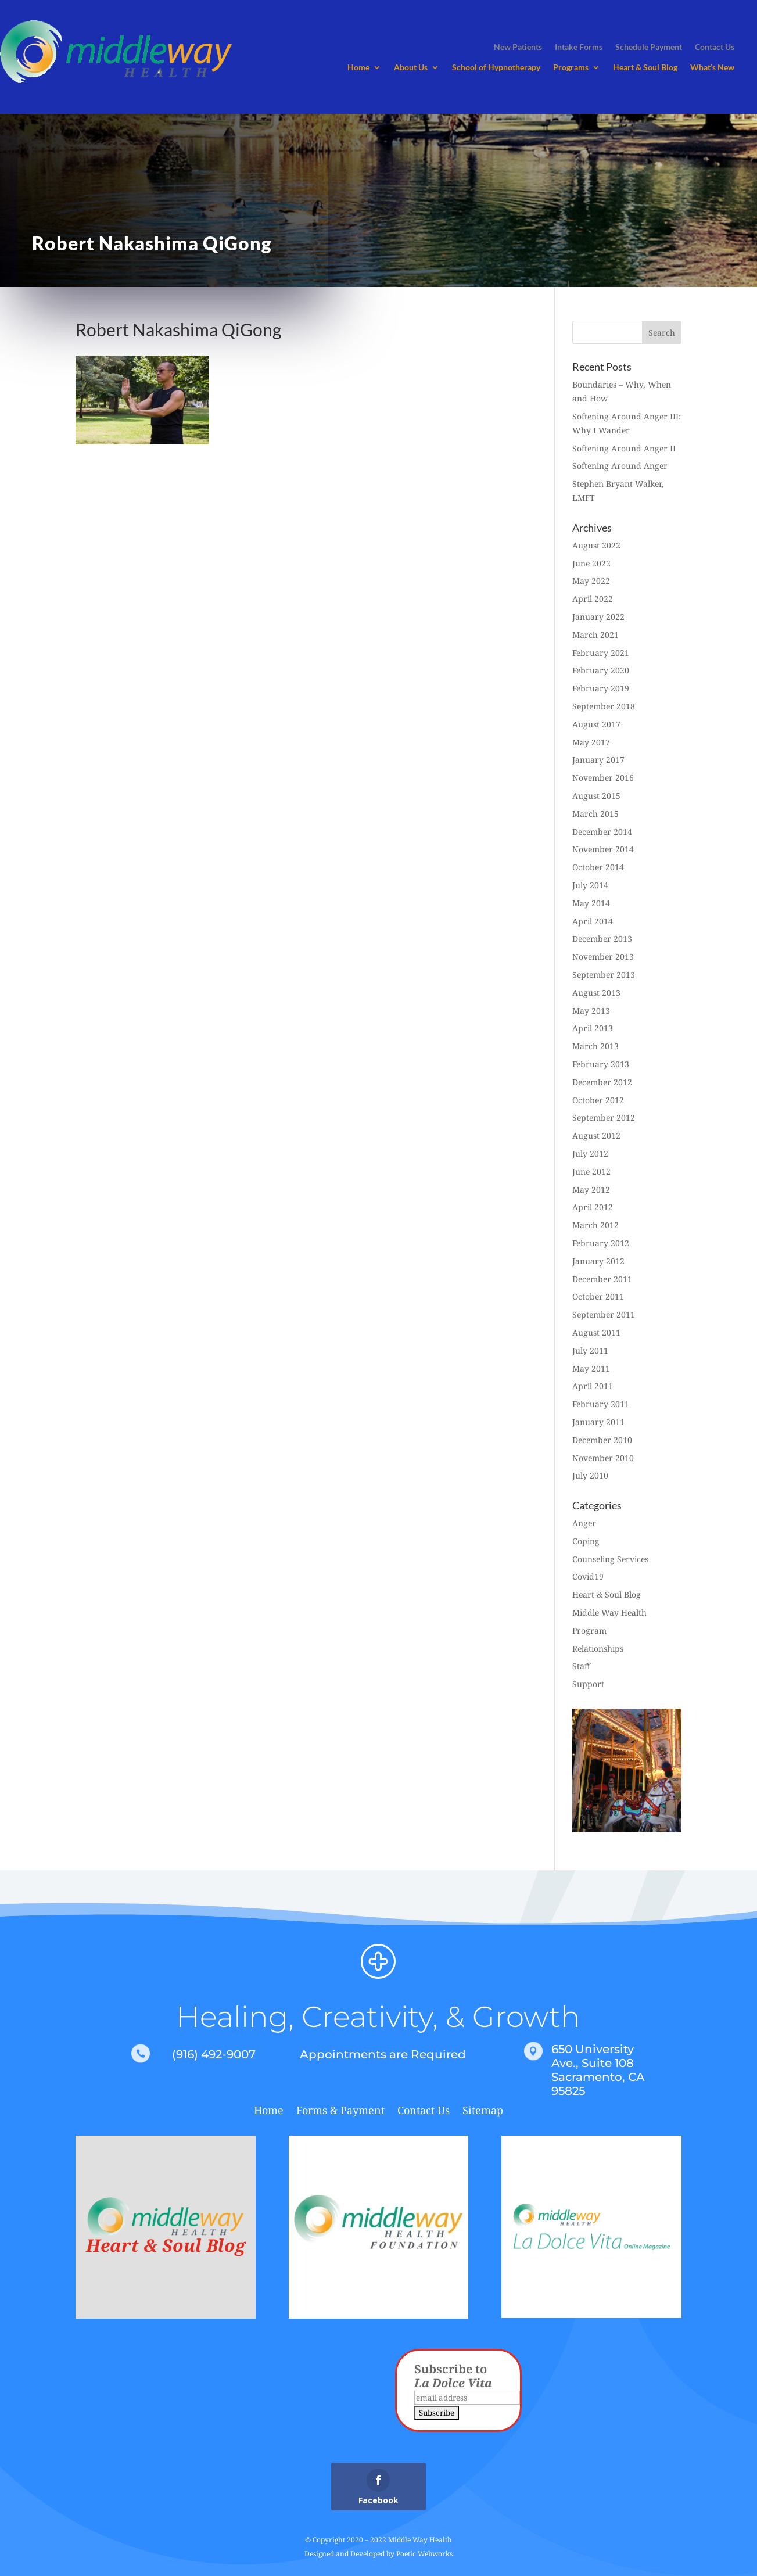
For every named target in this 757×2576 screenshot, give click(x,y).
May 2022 (591, 580)
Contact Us (423, 2111)
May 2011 (591, 1368)
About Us (411, 67)
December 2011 (602, 1279)
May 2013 (591, 1010)
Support (588, 1683)
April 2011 (592, 1385)
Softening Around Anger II (624, 448)
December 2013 (602, 938)
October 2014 (598, 867)
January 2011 (598, 1421)
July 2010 (590, 1475)
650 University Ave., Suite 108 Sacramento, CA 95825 (598, 2070)
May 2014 (591, 903)
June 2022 (591, 563)
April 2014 (592, 921)
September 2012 (603, 1117)
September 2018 (603, 706)
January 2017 (598, 759)
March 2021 (595, 634)
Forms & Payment (340, 2111)
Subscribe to (453, 2376)
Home (358, 67)
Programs (571, 67)
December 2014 (602, 831)
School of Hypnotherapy (496, 67)
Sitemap (482, 2111)
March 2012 (595, 1224)
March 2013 (595, 1046)
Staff (581, 1665)
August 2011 (596, 1332)
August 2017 (596, 724)
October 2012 (598, 1100)
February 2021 (600, 652)
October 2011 (598, 1296)
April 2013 (592, 1028)
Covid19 (588, 1576)
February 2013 (600, 1064)
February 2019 (600, 688)
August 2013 (596, 992)
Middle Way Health (609, 1612)
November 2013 (603, 956)
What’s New (712, 67)
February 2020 (600, 670)
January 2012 (598, 1261)
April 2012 (592, 1206)
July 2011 (590, 1350)
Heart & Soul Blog (645, 67)
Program (589, 1630)
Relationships (597, 1648)
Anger (584, 1523)
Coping (586, 1541)
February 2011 (600, 1403)
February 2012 (600, 1242)
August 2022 (596, 545)
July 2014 (590, 885)
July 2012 (590, 1153)
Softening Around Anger (620, 465)
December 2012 (602, 1082)
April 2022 (592, 598)
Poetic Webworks (424, 2554)
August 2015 (596, 795)
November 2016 (603, 777)
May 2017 (591, 742)
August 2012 (596, 1135)
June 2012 (591, 1171)
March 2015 (595, 813)
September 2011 (603, 1314)
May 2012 (591, 1189)
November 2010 (603, 1457)
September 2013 (603, 974)
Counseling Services (610, 1559)
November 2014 (603, 849)
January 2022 (598, 616)
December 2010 (602, 1439)
